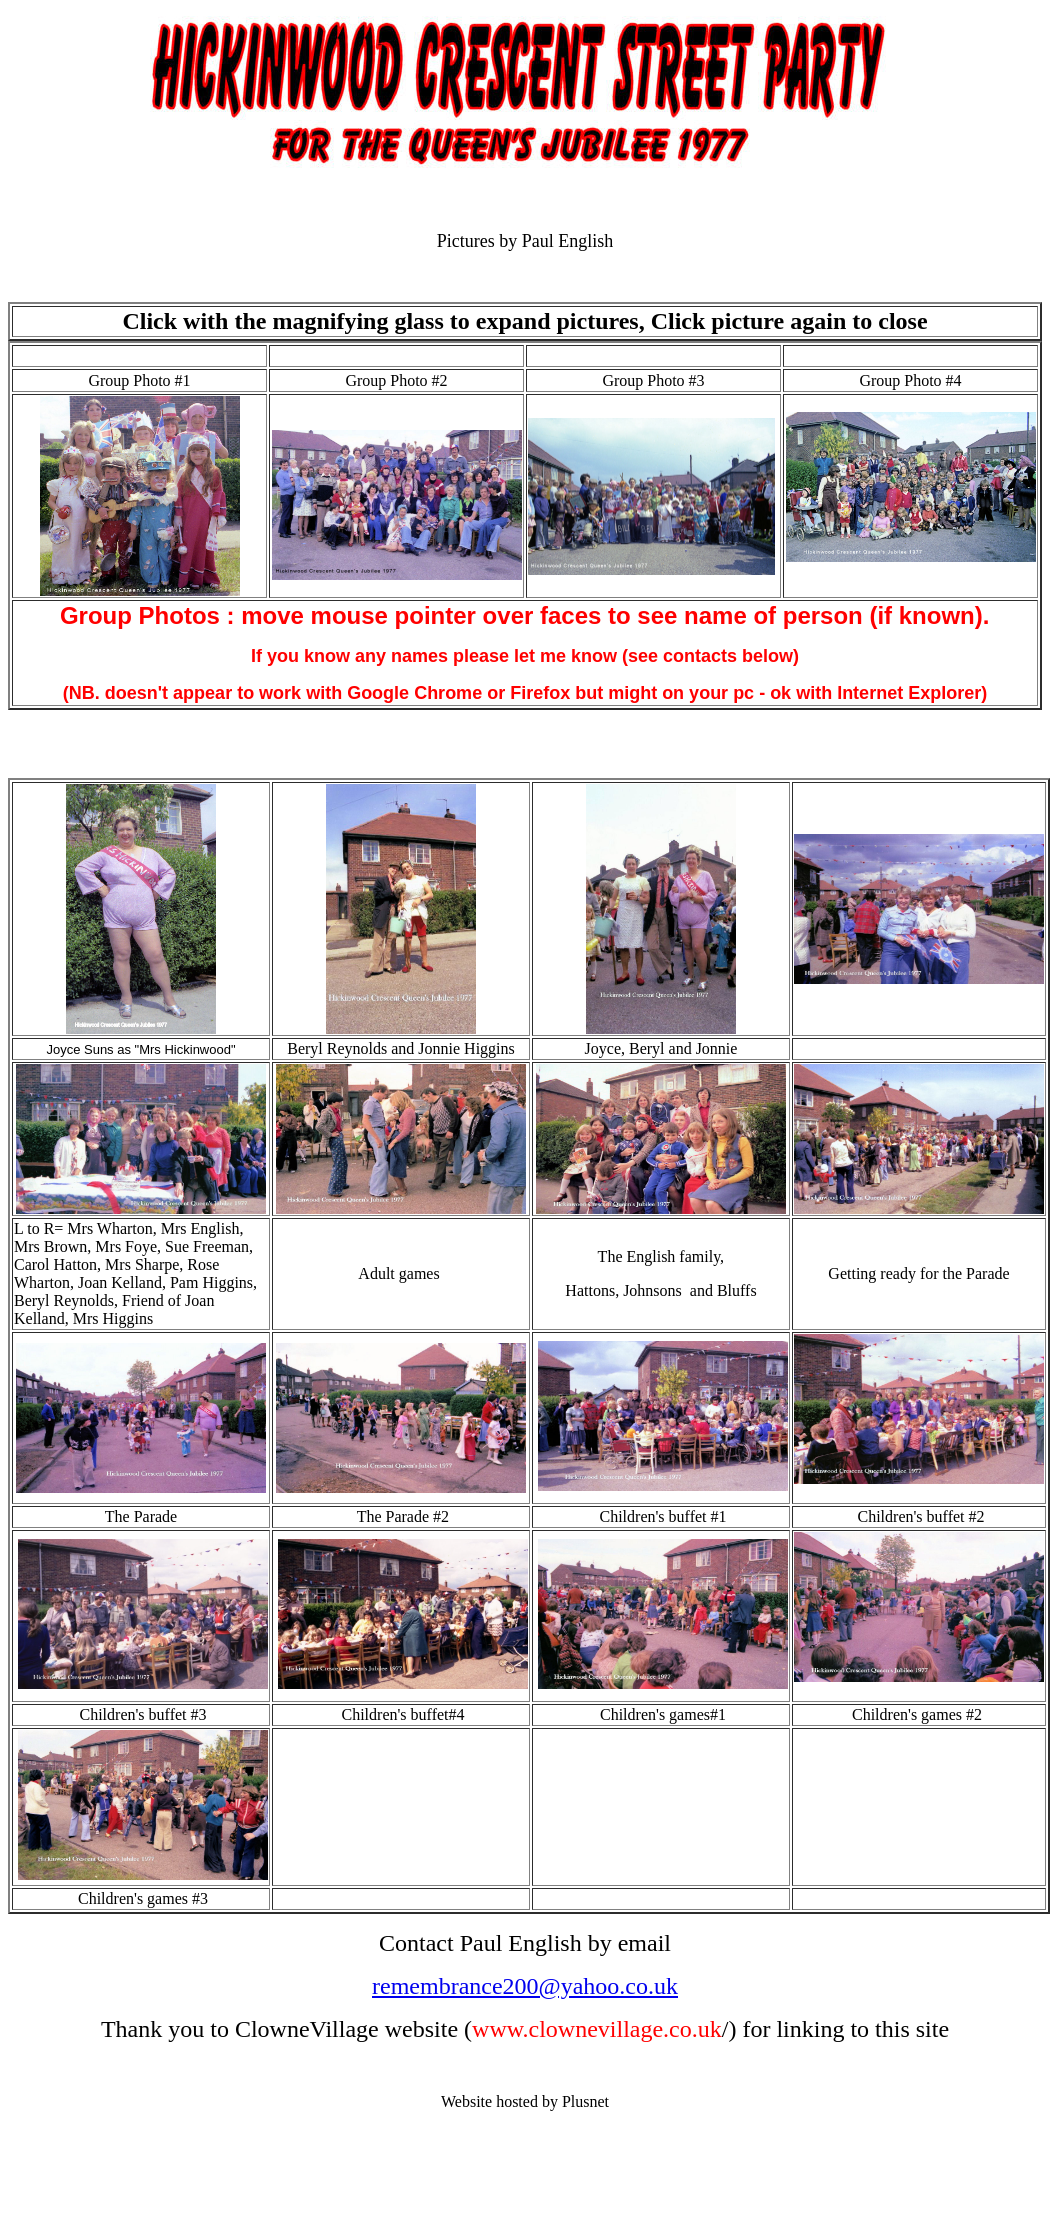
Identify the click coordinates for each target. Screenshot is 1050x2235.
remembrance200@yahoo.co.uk (525, 1986)
